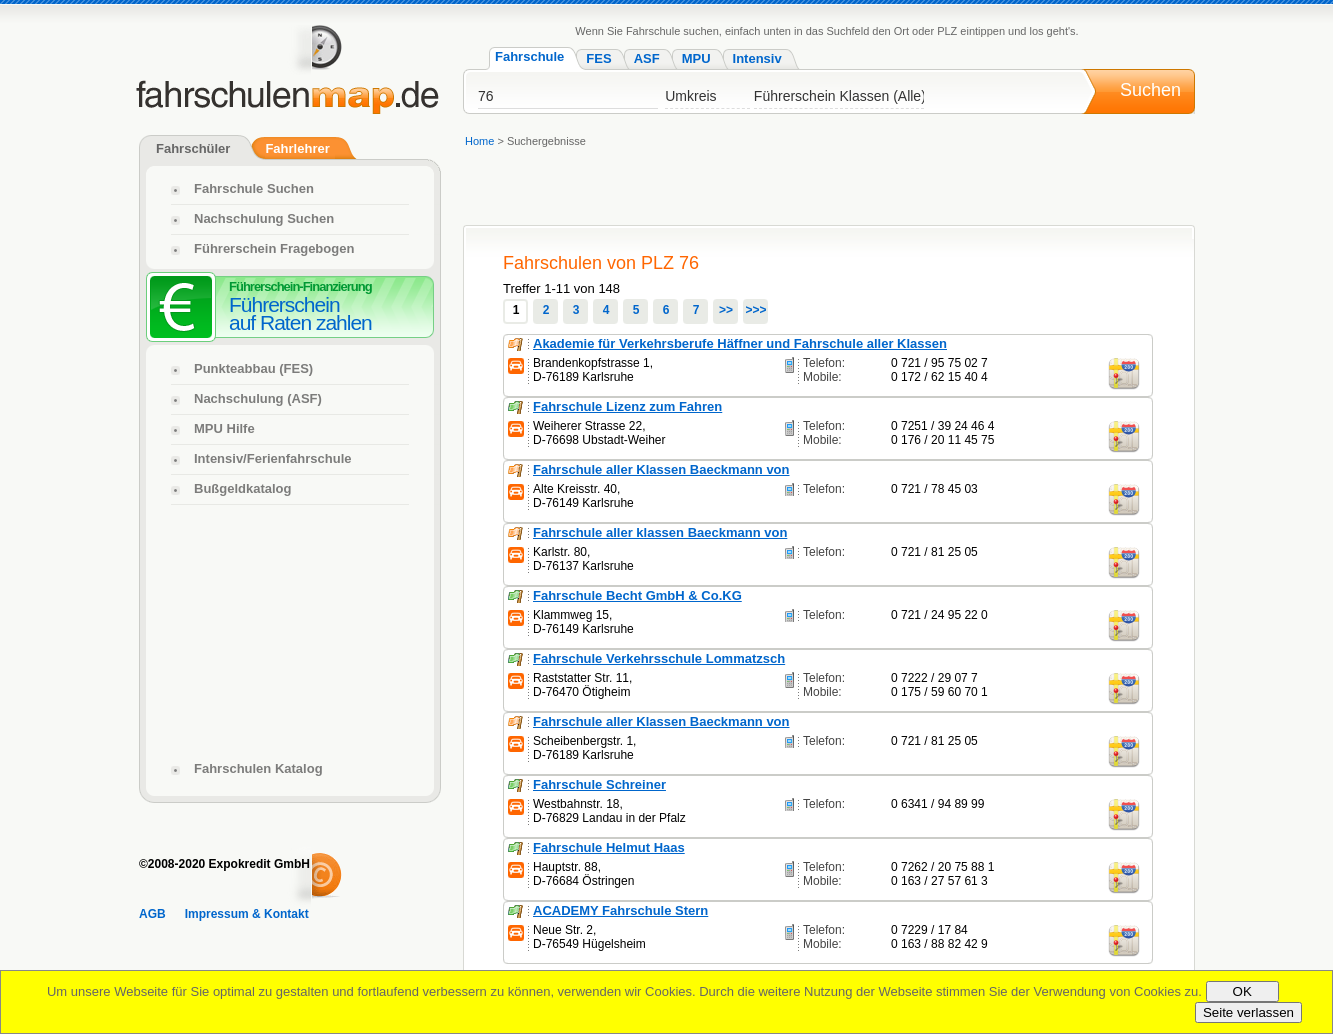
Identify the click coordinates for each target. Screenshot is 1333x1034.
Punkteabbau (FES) (253, 368)
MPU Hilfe (224, 428)
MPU (696, 58)
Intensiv (757, 58)
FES (598, 58)
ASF (647, 58)
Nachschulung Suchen (264, 218)
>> (726, 310)
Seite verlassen (1248, 1012)
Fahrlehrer (297, 148)
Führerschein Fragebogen (274, 248)
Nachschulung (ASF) (258, 398)
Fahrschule (529, 56)
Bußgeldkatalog (243, 488)
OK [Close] (1242, 991)
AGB (152, 914)
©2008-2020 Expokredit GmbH (224, 864)
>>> (755, 310)
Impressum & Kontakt (247, 914)
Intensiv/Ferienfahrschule (273, 458)
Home (479, 141)
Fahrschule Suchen (254, 188)
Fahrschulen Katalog (258, 768)
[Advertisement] (290, 630)
